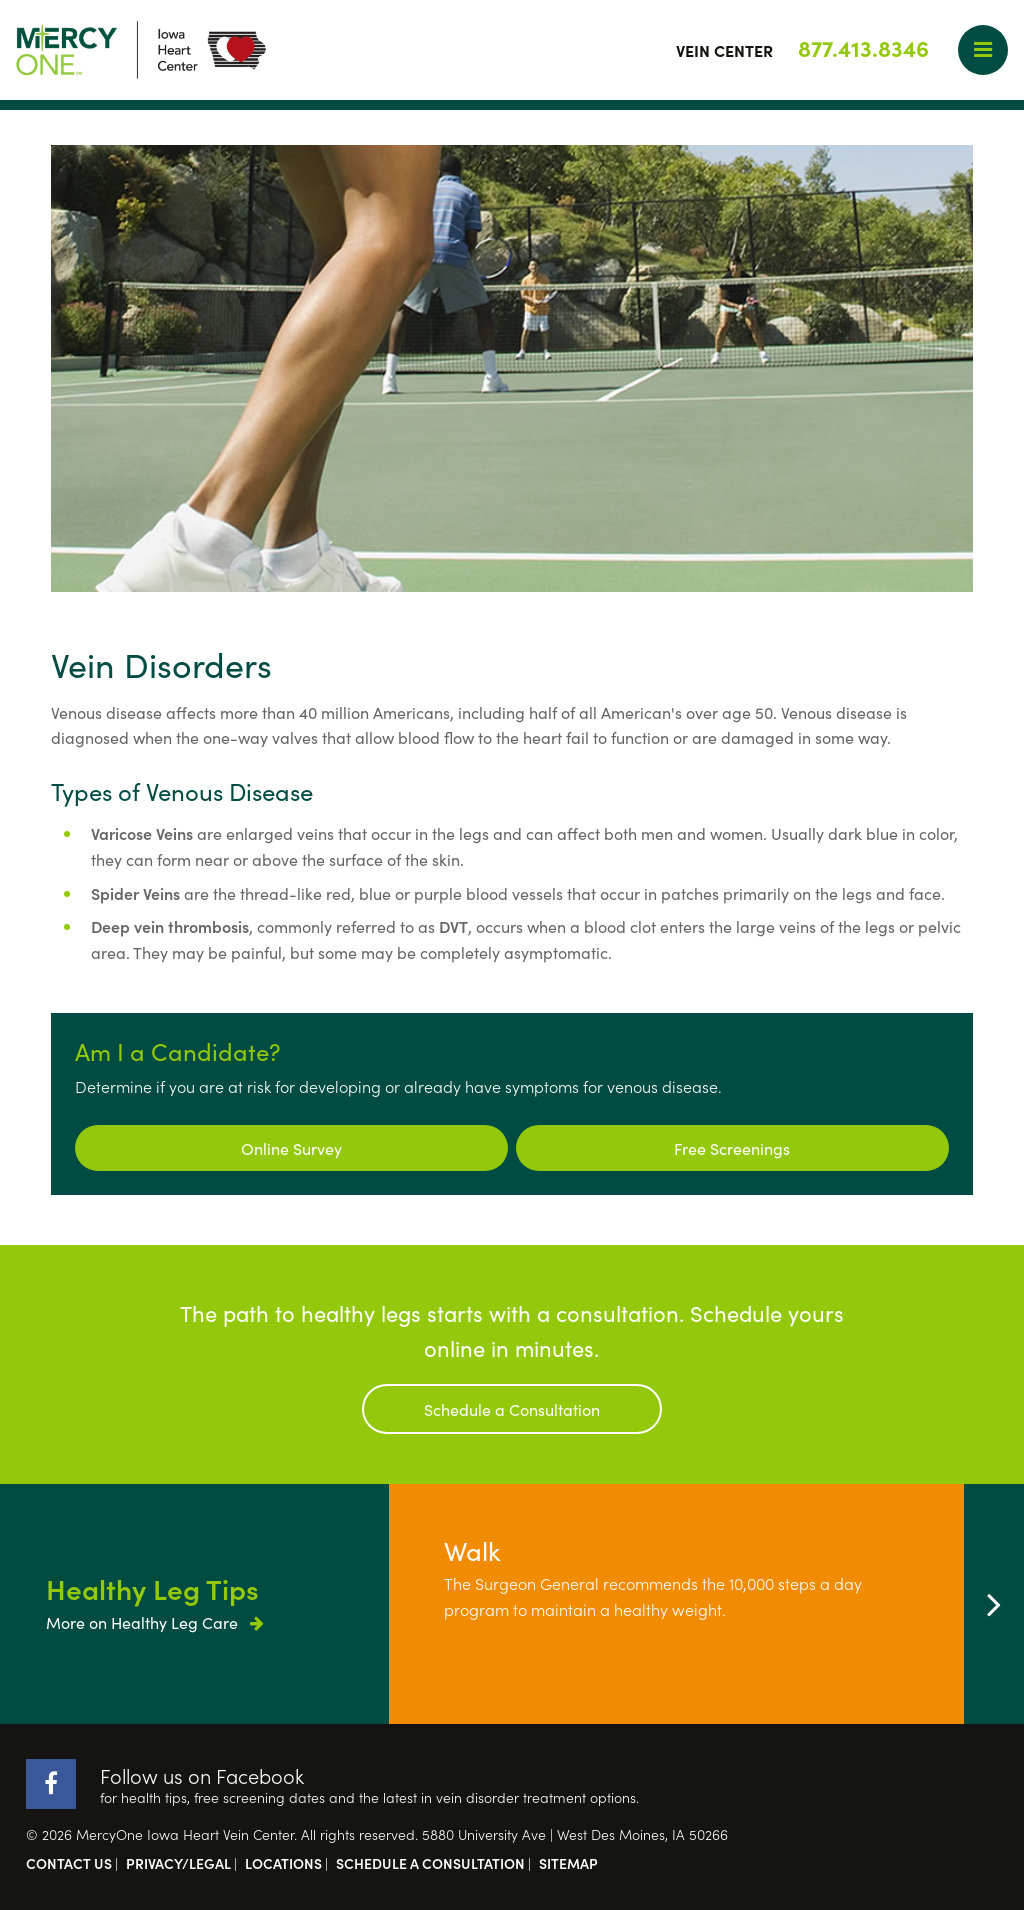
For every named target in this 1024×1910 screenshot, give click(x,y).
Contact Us (69, 1863)
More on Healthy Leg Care (155, 1622)
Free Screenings (732, 1148)
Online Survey (291, 1148)
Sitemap (568, 1863)
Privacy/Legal (178, 1863)
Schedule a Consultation (512, 1409)
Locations (283, 1863)
